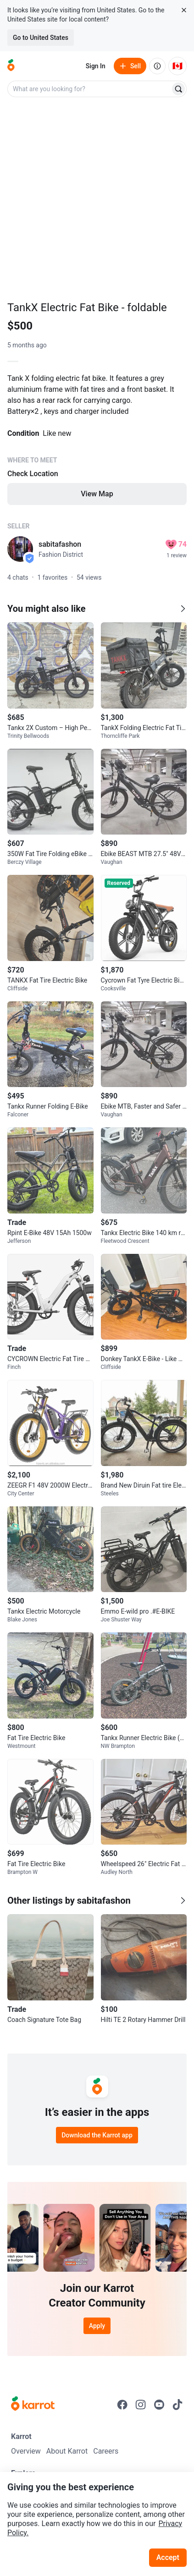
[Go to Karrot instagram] (140, 2404)
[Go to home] (11, 66)
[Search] (178, 88)
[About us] (157, 66)
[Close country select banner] (183, 10)
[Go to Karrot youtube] (159, 2404)
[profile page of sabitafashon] (20, 549)
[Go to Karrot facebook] (122, 2404)
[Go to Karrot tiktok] (177, 2404)
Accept (167, 2557)
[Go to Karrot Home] (33, 2404)
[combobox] (89, 89)
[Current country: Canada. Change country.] (177, 66)
